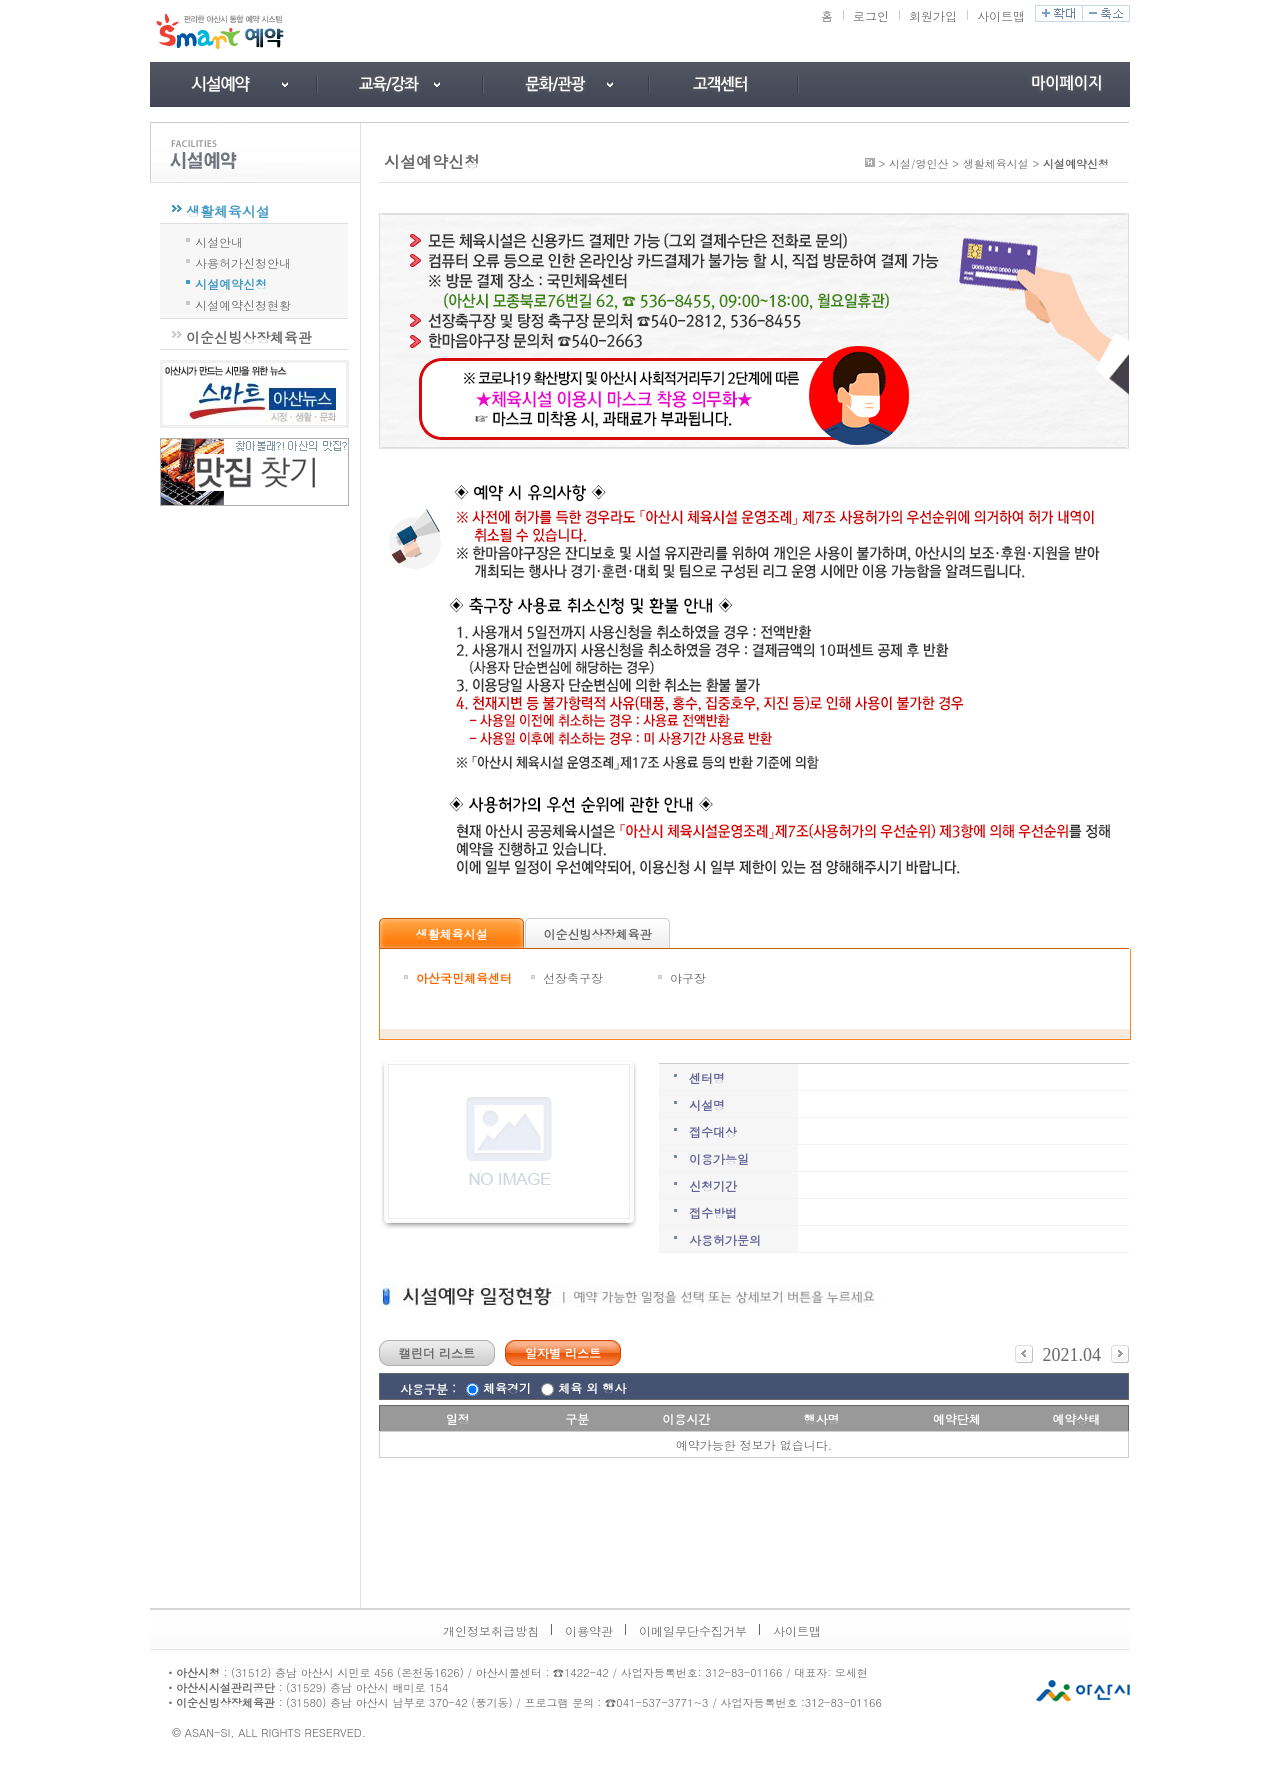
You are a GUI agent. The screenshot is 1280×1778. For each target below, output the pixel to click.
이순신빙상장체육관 (249, 337)
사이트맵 (1001, 15)
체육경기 (507, 1387)
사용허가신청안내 (243, 261)
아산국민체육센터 (464, 977)
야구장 (688, 977)
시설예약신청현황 (243, 303)
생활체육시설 (228, 211)
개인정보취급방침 (491, 1630)
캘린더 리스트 (437, 1352)
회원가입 (933, 15)
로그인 (871, 15)
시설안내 (219, 240)
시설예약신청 (231, 282)
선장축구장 (573, 977)
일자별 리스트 (563, 1352)
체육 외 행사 (592, 1387)
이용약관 (589, 1630)
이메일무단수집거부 (693, 1630)
